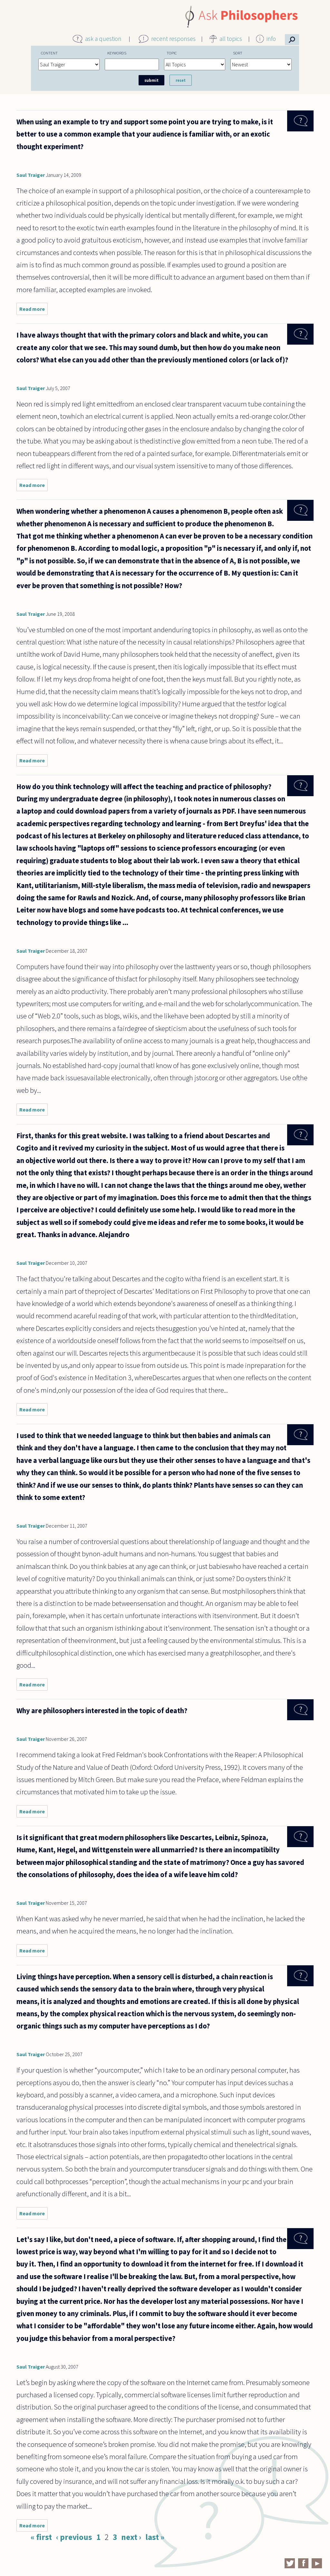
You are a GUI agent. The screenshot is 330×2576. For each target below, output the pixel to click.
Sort (237, 52)
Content (49, 52)
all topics (230, 39)
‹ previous (74, 2537)
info (271, 39)
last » (154, 2537)
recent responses (173, 39)
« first (41, 2537)
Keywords (116, 52)
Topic (172, 52)
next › (131, 2537)
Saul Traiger (30, 175)
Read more (33, 310)
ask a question (103, 39)
